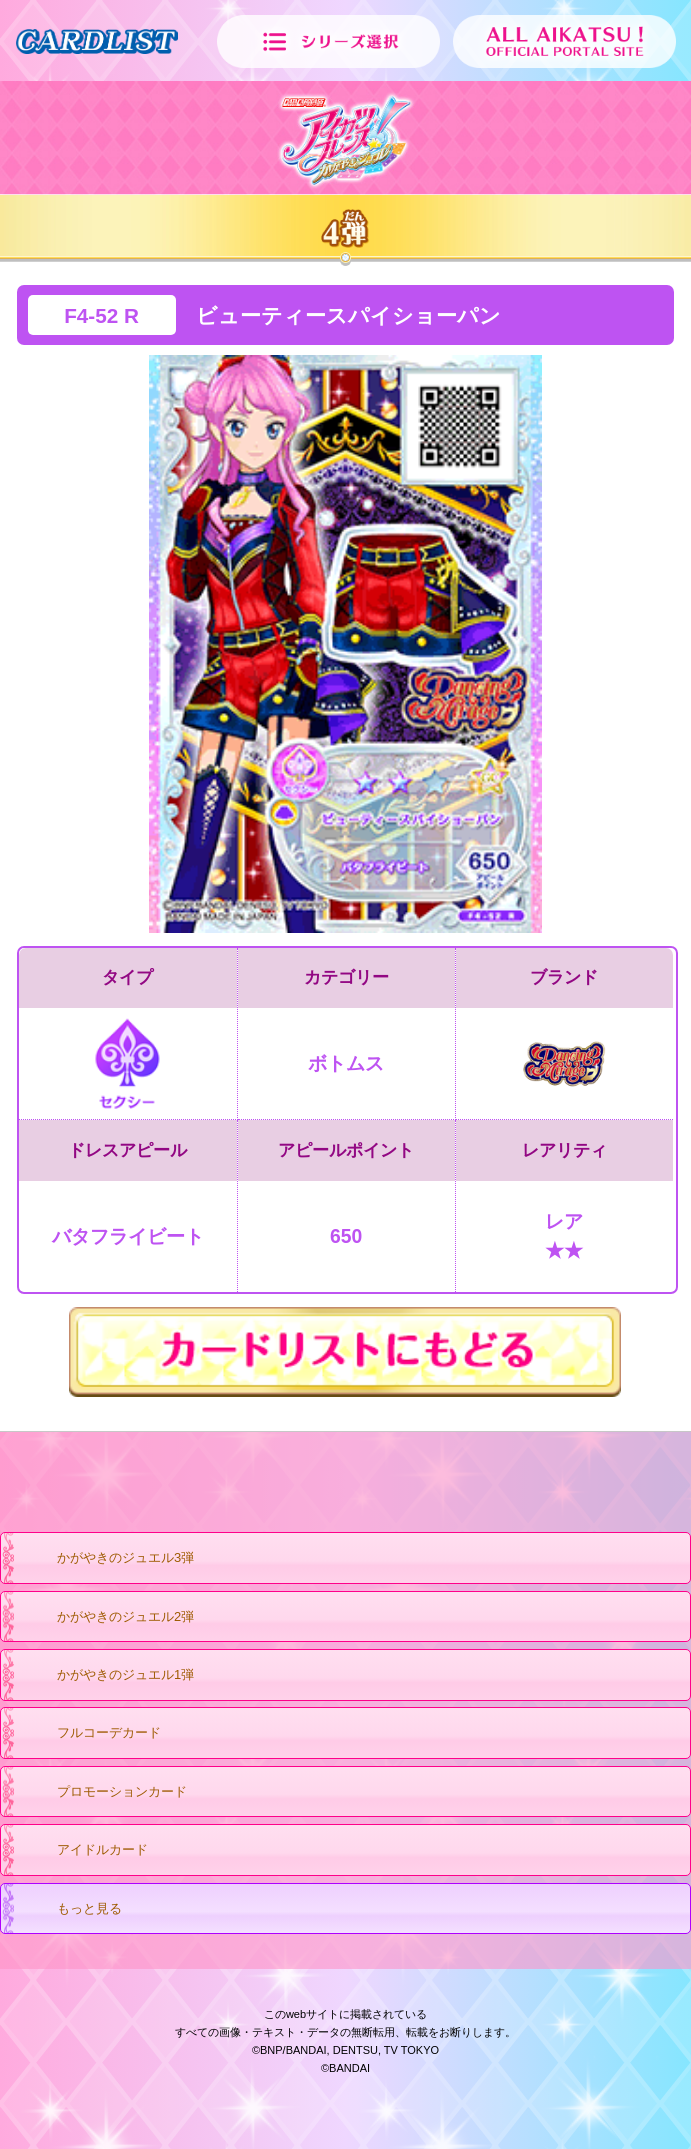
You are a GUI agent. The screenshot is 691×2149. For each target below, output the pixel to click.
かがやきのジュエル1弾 (106, 1676)
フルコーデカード (89, 1734)
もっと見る (70, 1910)
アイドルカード (83, 1851)
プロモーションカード (102, 1793)
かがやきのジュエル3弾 (106, 1559)
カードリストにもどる (345, 1352)
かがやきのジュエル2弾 (106, 1618)
